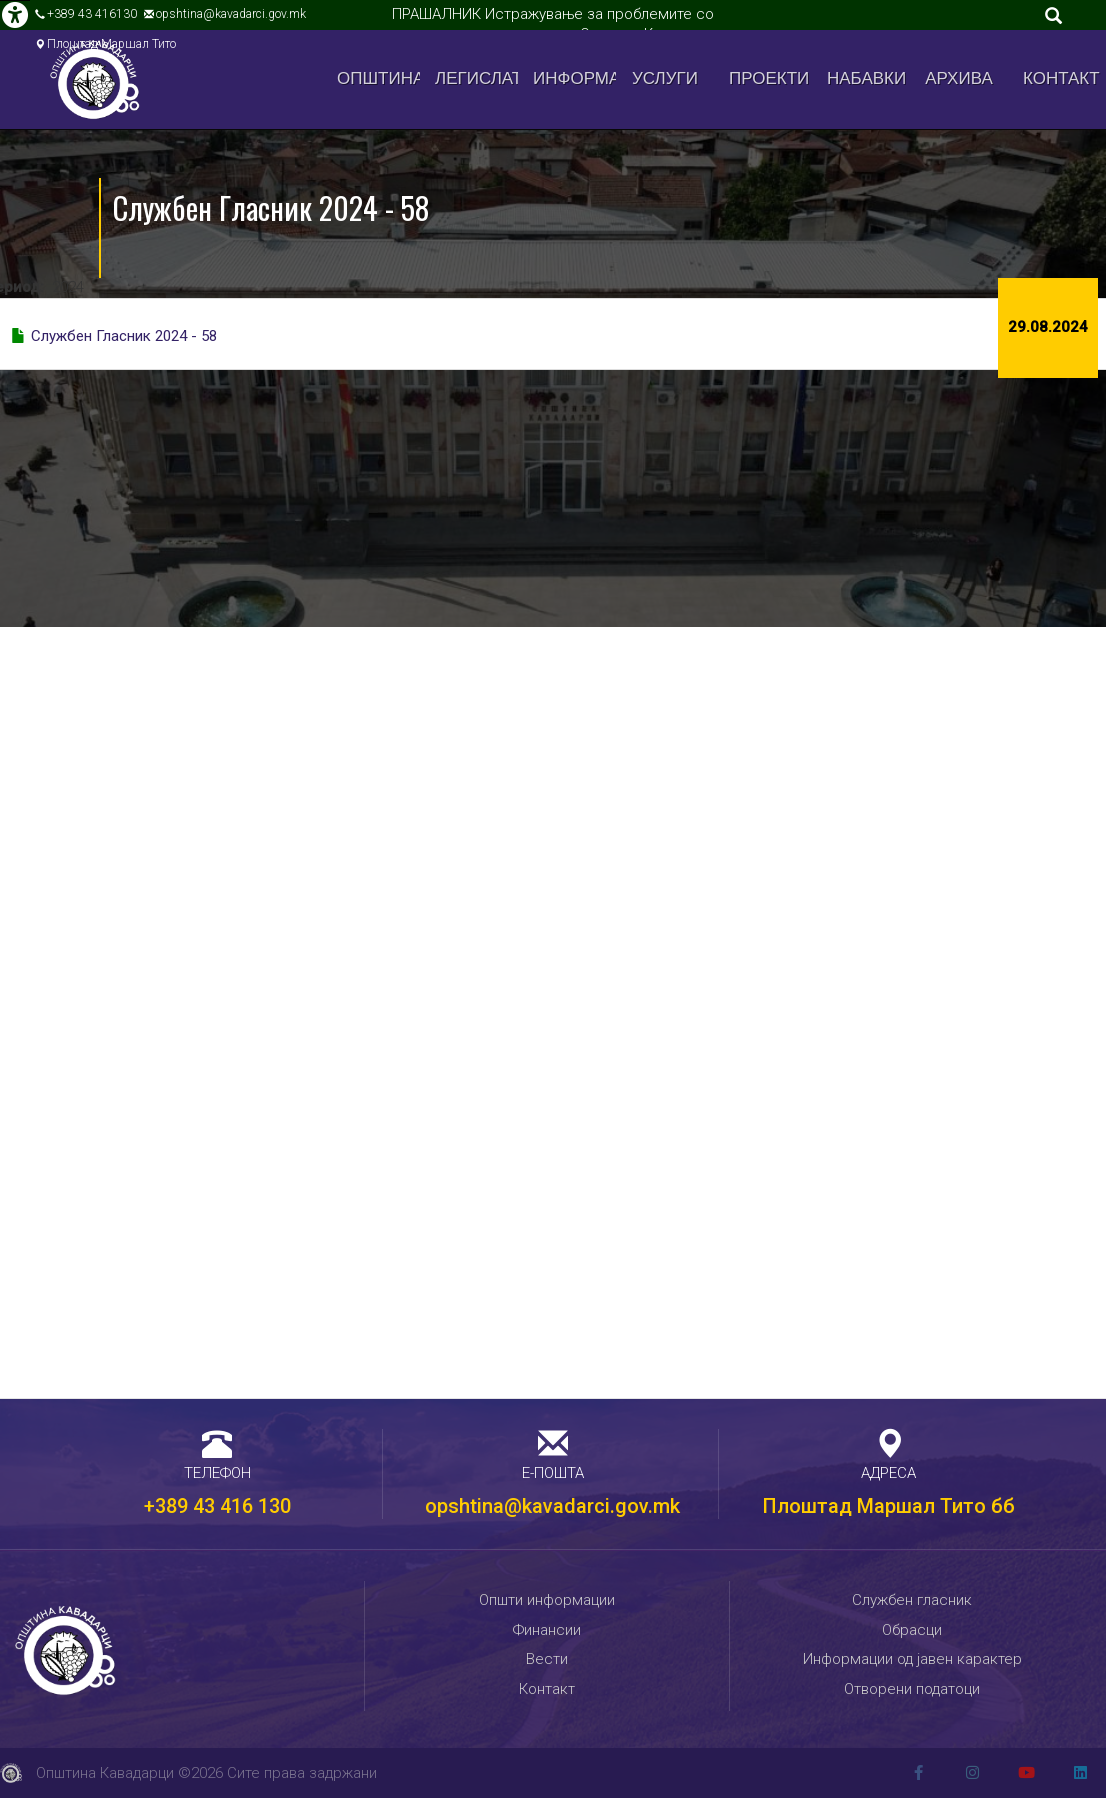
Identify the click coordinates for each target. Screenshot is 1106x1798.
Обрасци (912, 1630)
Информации (574, 78)
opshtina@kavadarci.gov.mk (231, 14)
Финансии (547, 1630)
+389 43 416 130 (217, 1506)
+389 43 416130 (92, 14)
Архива (959, 78)
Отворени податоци (912, 1689)
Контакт (1061, 78)
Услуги (665, 78)
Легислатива (476, 78)
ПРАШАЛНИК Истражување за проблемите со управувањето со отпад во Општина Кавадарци (553, 24)
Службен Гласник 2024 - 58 (124, 336)
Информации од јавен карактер (912, 1659)
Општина (378, 78)
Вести (547, 1659)
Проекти (769, 78)
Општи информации (547, 1600)
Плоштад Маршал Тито (111, 44)
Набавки (866, 78)
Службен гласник (912, 1600)
